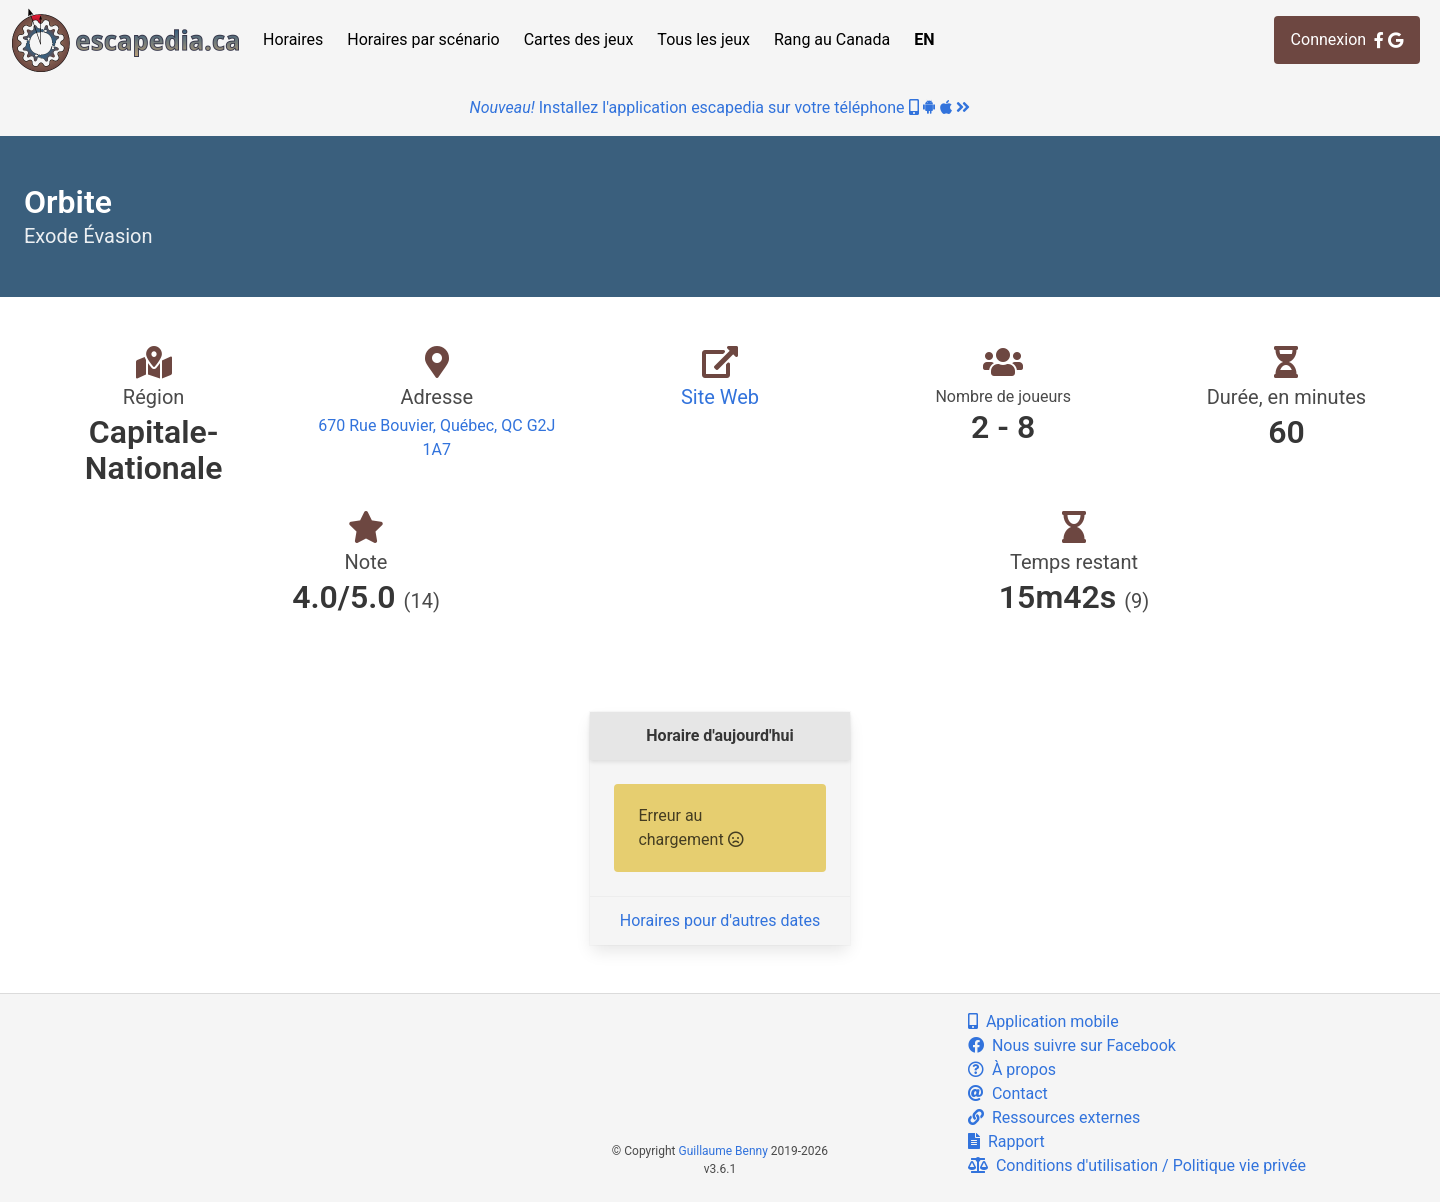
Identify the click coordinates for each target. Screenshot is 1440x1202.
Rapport (1006, 1141)
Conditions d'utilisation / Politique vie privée (1137, 1165)
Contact (1008, 1093)
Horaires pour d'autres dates (720, 920)
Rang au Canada (832, 39)
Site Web (720, 397)
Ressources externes (1054, 1117)
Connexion (1347, 39)
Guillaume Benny (723, 1151)
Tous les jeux (703, 39)
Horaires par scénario (423, 39)
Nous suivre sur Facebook (1072, 1045)
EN (924, 39)
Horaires (293, 39)
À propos (1012, 1069)
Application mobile (1043, 1021)
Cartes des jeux (579, 39)
